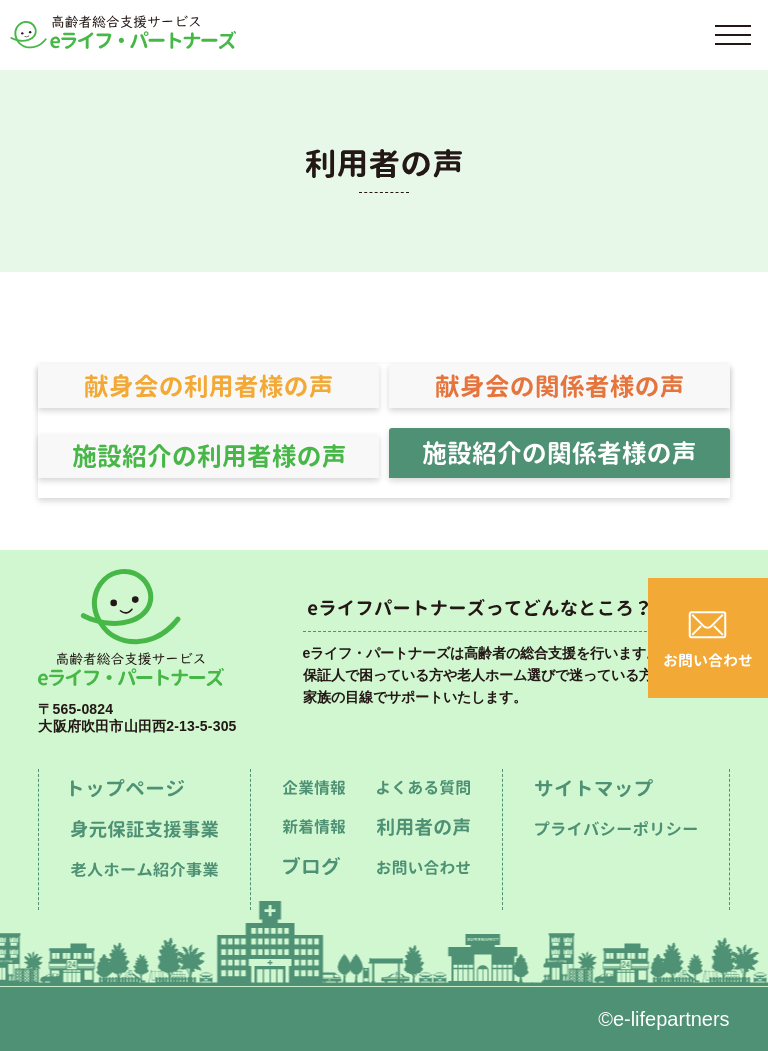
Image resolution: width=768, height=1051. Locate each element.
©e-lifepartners (663, 1019)
